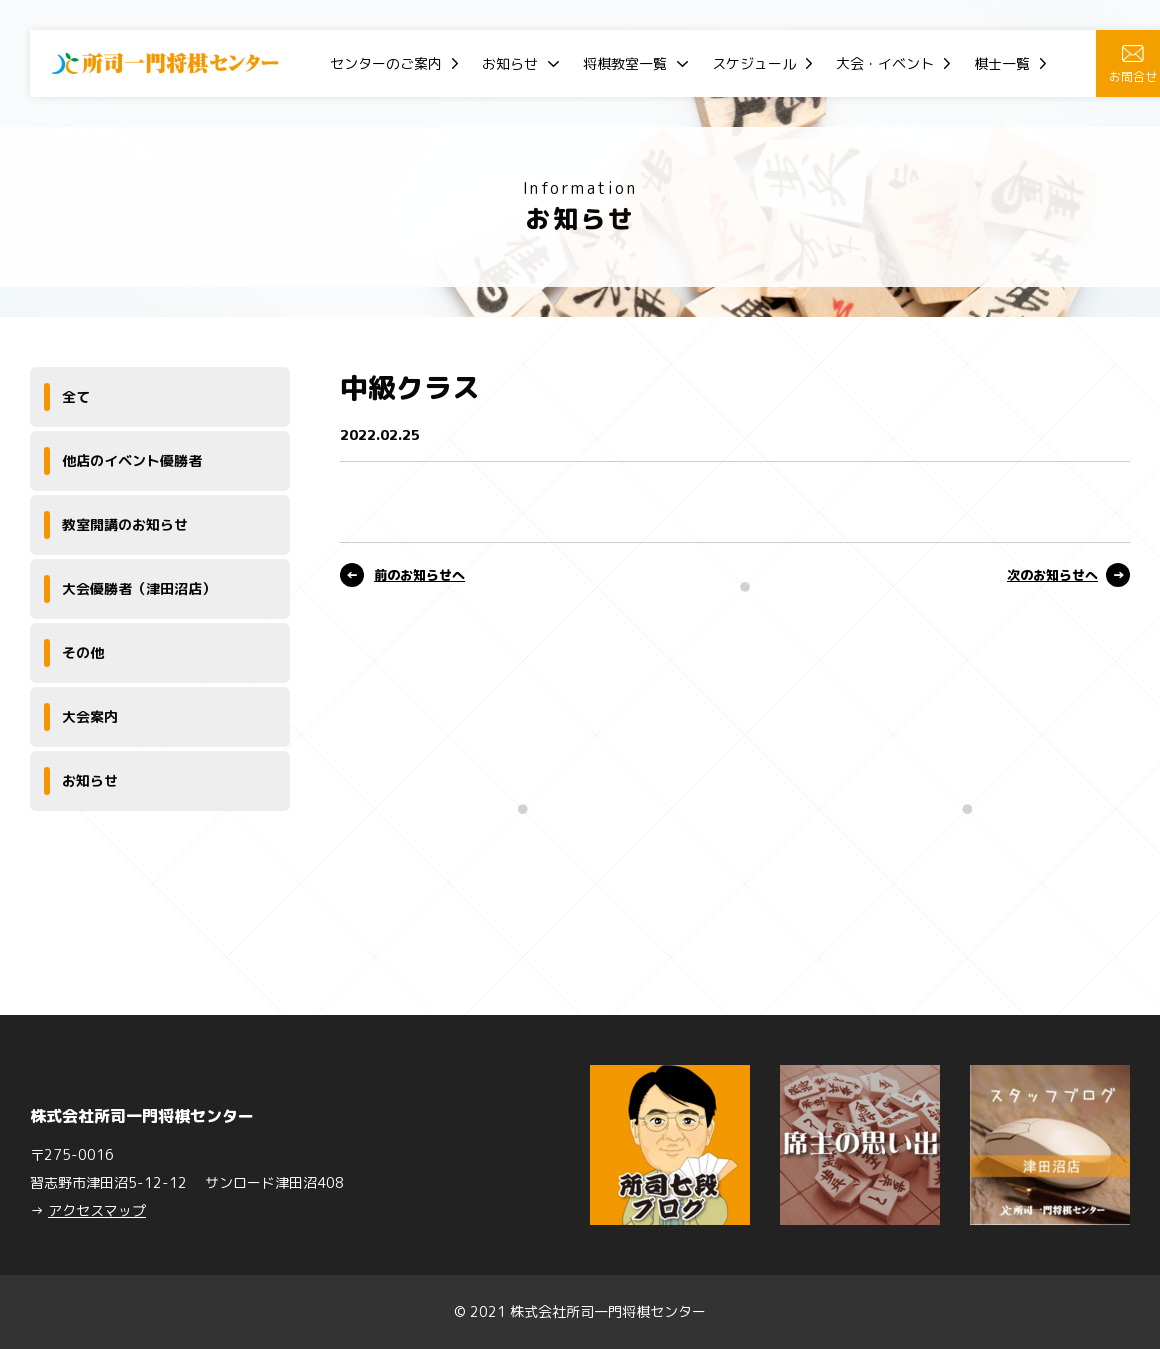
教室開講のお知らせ (125, 524)
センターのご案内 (386, 63)
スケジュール (754, 63)
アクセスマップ (97, 1210)
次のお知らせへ (1052, 575)
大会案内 (90, 716)
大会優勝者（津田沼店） (139, 588)
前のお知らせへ (419, 575)
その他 (83, 652)
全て (76, 396)
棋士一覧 (1002, 63)
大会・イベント (885, 63)
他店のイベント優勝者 (132, 460)
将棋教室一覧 (625, 63)
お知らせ (510, 63)
